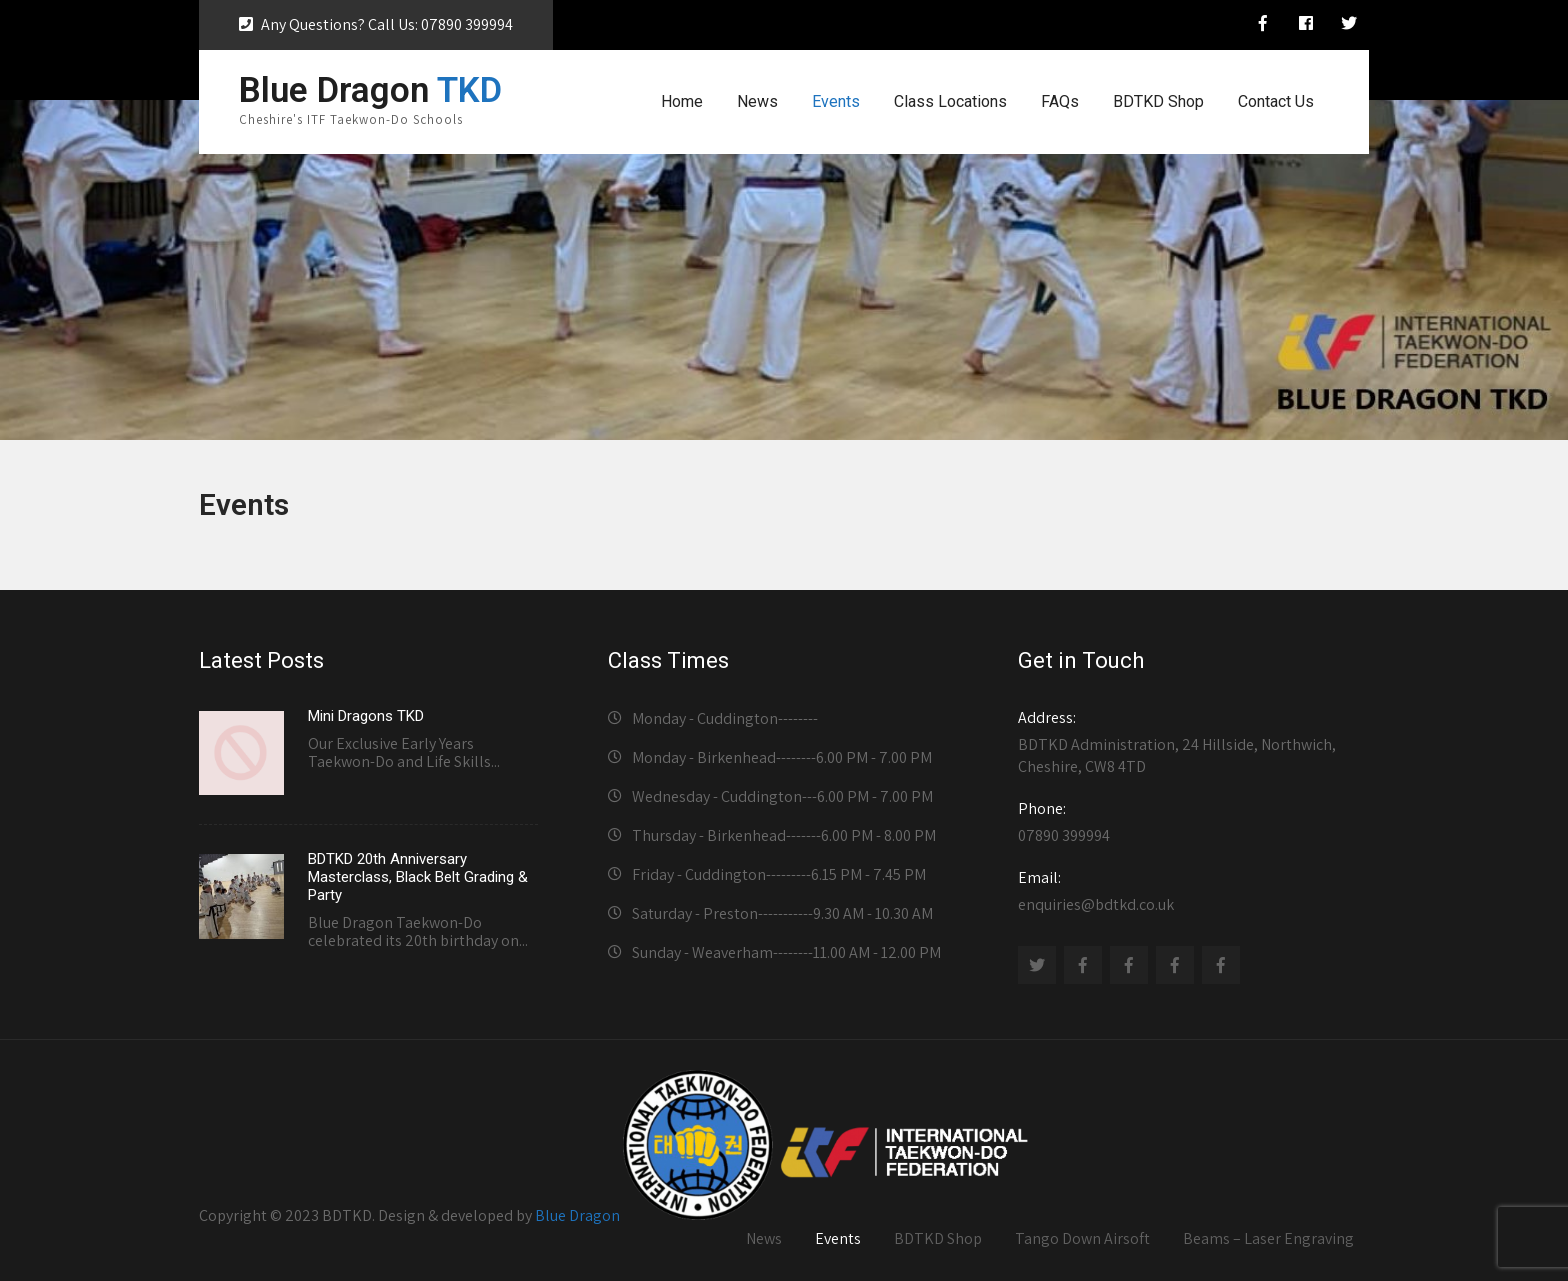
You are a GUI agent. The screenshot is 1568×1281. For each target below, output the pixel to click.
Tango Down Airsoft (1082, 1238)
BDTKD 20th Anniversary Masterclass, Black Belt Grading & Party (418, 877)
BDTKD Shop (1158, 101)
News (757, 101)
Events (836, 101)
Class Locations (950, 101)
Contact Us (1276, 101)
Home (682, 101)
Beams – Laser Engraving (1268, 1238)
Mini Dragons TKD (366, 716)
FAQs (1060, 101)
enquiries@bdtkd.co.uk (1187, 891)
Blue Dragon (577, 1214)
